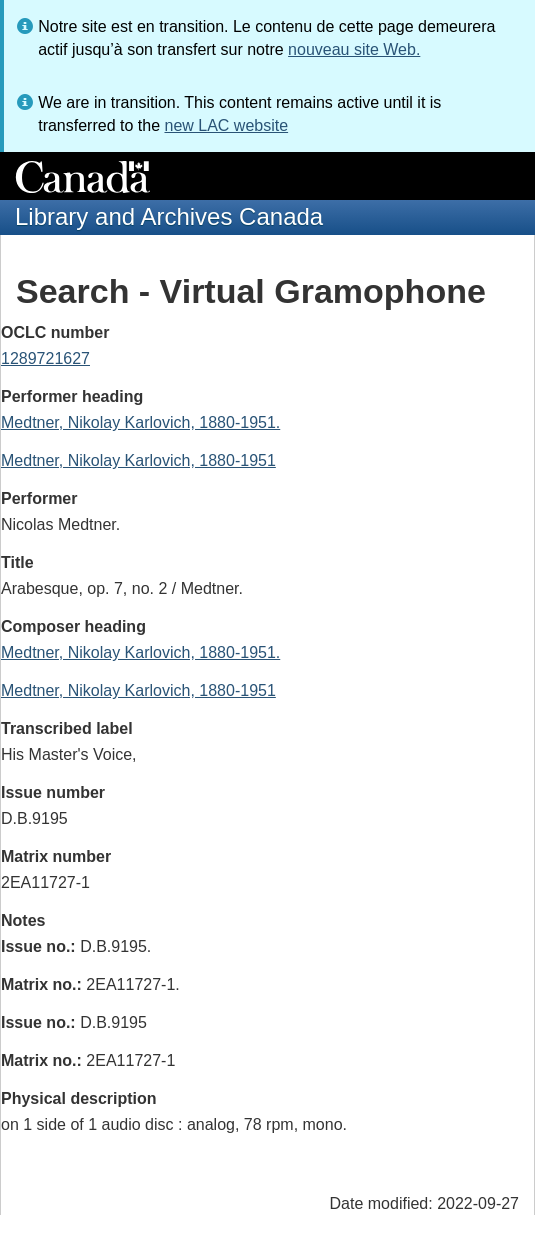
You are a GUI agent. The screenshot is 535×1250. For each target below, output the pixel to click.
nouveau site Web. (354, 49)
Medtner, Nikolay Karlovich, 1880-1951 (138, 460)
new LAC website (226, 125)
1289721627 (45, 358)
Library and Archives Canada (169, 216)
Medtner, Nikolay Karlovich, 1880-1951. (140, 422)
